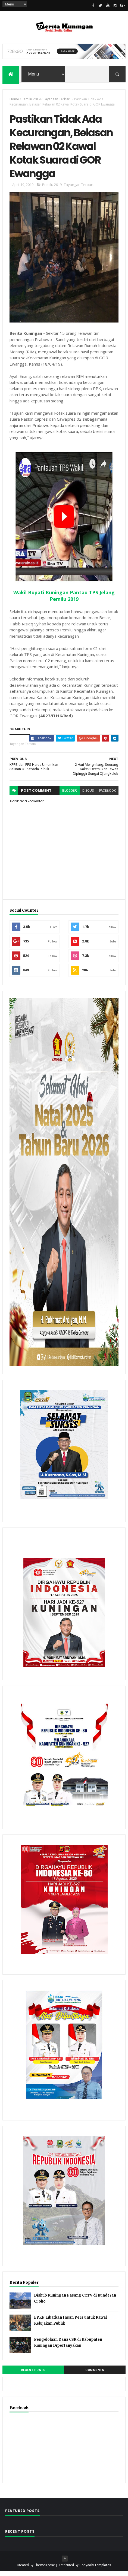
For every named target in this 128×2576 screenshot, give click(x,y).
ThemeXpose (44, 2570)
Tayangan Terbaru (57, 99)
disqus (88, 795)
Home (14, 99)
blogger (69, 795)
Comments (94, 2375)
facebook (107, 795)
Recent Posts (33, 2375)
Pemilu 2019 (31, 99)
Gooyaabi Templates (95, 2570)
